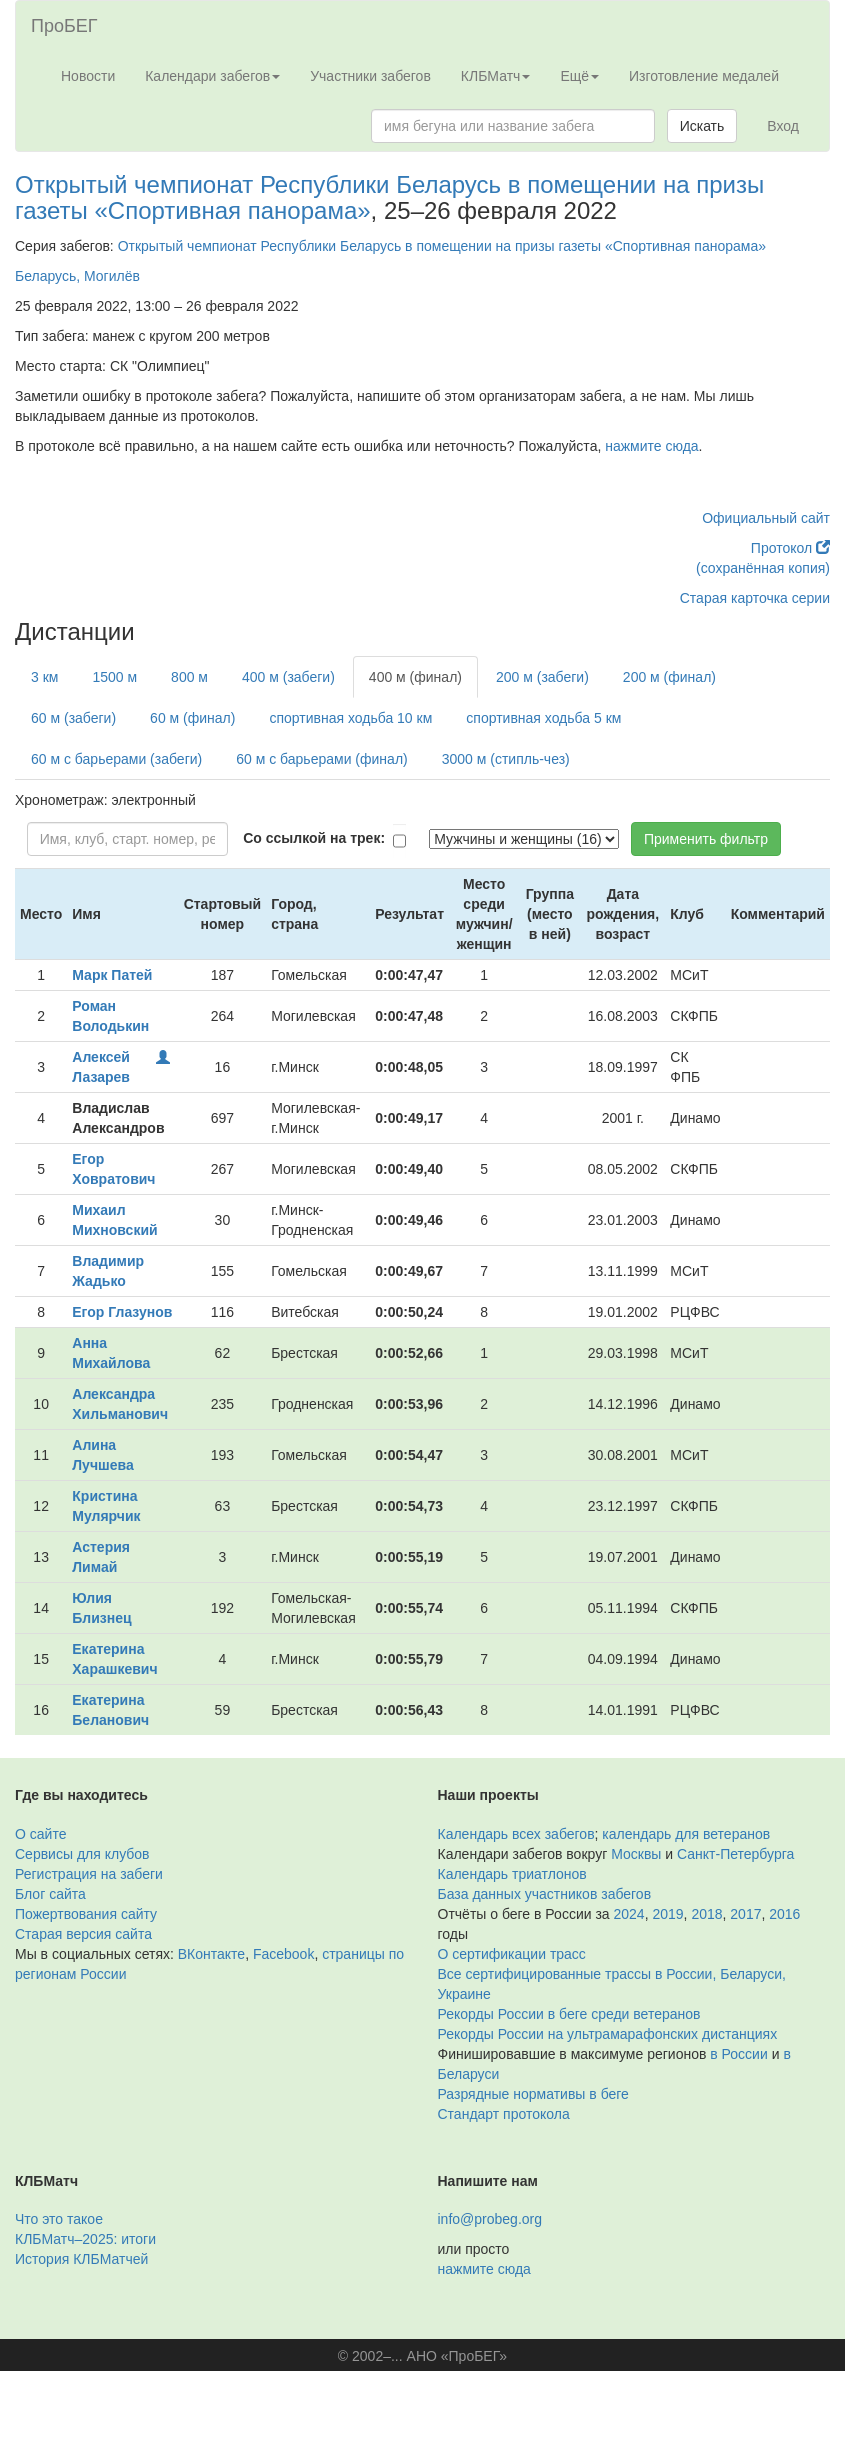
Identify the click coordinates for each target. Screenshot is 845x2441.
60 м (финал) (192, 718)
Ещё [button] (579, 76)
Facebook (283, 1954)
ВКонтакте (211, 1954)
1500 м (114, 677)
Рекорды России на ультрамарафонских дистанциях (608, 2034)
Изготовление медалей (704, 76)
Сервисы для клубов (82, 1854)
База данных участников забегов (545, 1894)
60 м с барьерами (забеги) (116, 759)
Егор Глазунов (122, 1312)
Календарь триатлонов (512, 1874)
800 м (189, 677)
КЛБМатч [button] (496, 76)
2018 (706, 1914)
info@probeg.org (490, 2219)
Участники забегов (370, 76)
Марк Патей (112, 975)
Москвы (636, 1854)
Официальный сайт (766, 518)
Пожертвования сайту (86, 1914)
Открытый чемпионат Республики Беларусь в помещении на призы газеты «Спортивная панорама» (389, 197)
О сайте (40, 1834)
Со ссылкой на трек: (314, 838)
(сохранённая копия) (763, 568)
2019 (667, 1914)
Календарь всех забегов (516, 1834)
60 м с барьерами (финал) (321, 759)
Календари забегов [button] (212, 76)
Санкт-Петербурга (735, 1854)
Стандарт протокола (504, 2114)
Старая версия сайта (83, 1934)
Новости (88, 76)
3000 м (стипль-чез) (506, 759)
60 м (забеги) (73, 718)
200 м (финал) (669, 677)
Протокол (790, 548)
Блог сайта (50, 1894)
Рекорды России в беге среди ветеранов (569, 2014)
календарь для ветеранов (686, 1834)
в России (738, 2054)
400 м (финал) (415, 677)
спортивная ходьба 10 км (350, 718)
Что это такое (59, 2219)
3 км (44, 677)
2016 (784, 1914)
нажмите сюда (651, 446)
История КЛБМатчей (81, 2259)
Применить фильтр (706, 839)
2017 (745, 1914)
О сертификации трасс (512, 1954)
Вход (783, 126)
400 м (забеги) (288, 677)
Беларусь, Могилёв (77, 276)
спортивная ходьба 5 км (543, 718)
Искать (702, 126)
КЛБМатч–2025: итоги (85, 2239)
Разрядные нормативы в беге (533, 2094)
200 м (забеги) (542, 677)
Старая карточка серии (755, 598)
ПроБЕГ (64, 26)
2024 (629, 1914)
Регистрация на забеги (89, 1874)
